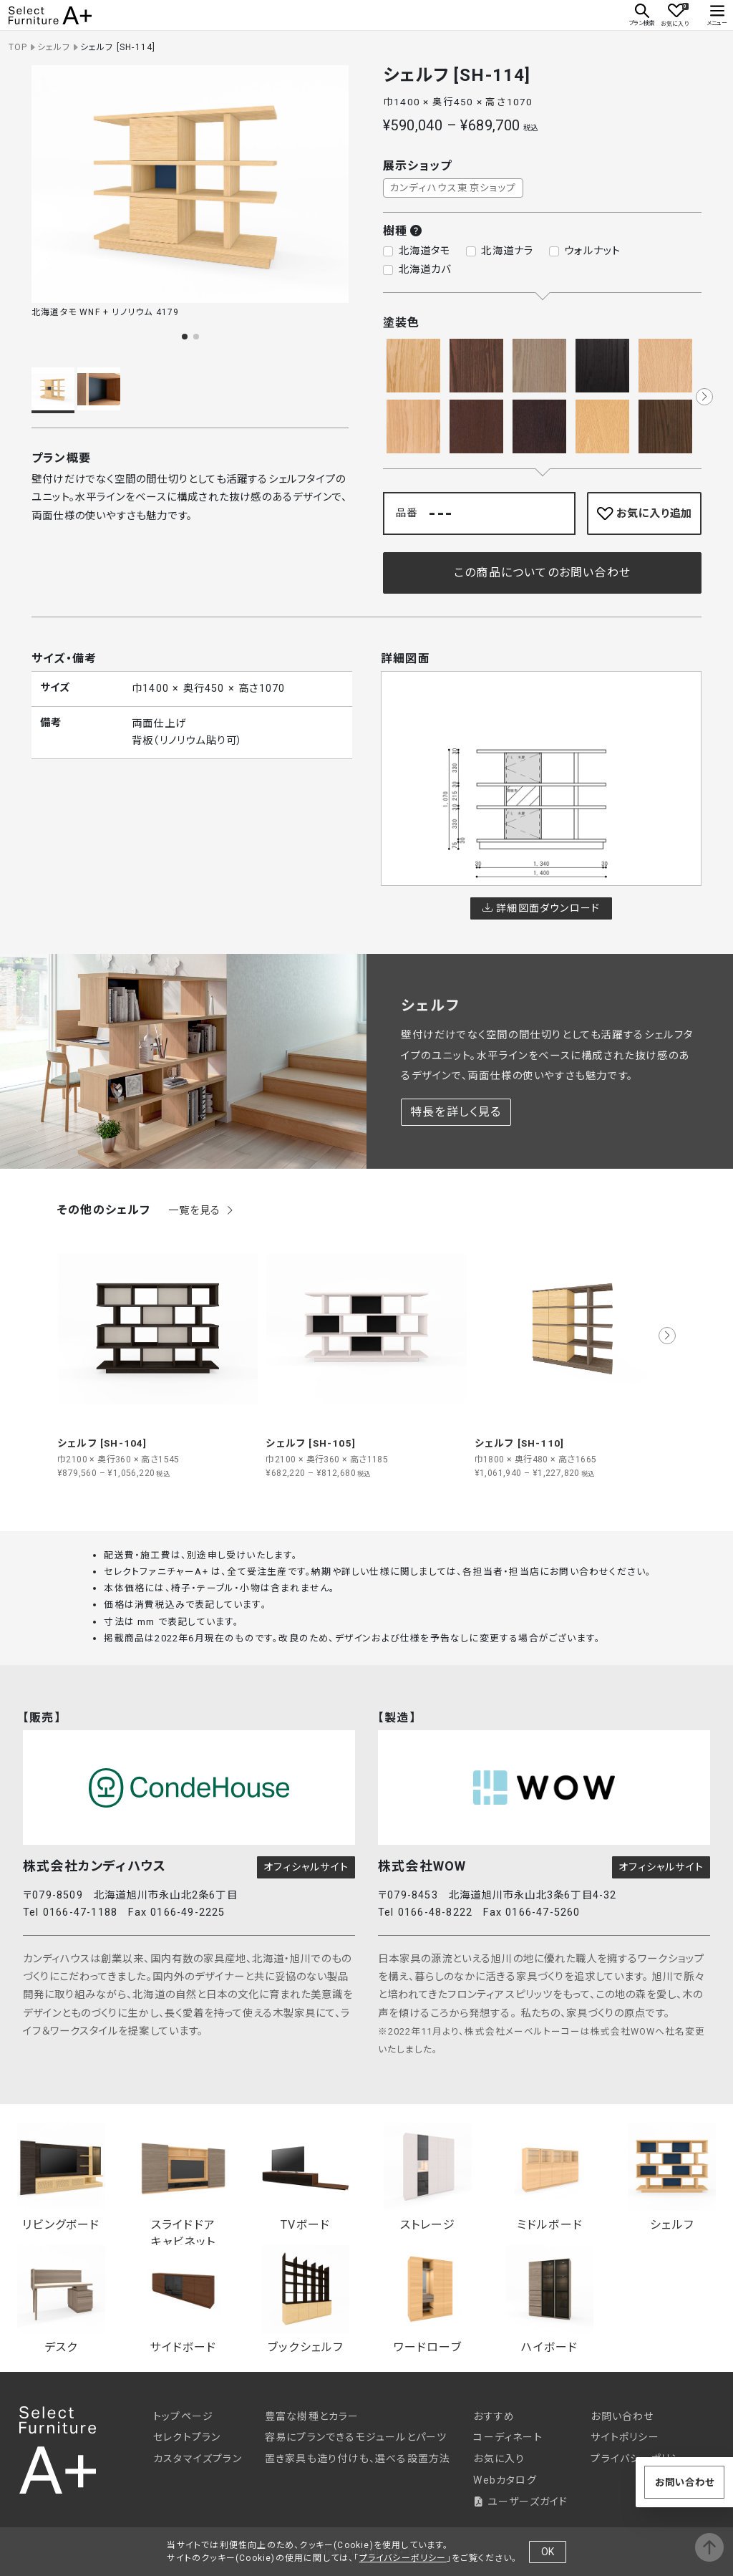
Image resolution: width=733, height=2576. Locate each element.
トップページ (183, 2416)
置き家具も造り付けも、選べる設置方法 (358, 2458)
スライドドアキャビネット (184, 2180)
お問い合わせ (622, 2416)
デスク (61, 2299)
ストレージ (428, 2177)
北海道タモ (425, 251)
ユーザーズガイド (520, 2501)
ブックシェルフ (305, 2299)
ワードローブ (428, 2299)
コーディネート (507, 2437)
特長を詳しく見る (456, 1112)
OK (547, 2551)
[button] (185, 336)
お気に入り (499, 2458)
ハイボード (550, 2299)
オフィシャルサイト (306, 1867)
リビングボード (61, 2177)
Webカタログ (504, 2480)
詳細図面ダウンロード (541, 908)
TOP (18, 47)
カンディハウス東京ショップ (453, 187)
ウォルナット (592, 251)
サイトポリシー (625, 2437)
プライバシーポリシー (403, 2558)
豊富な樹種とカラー (312, 2416)
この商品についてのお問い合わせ (542, 572)
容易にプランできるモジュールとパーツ (356, 2437)
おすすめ (494, 2416)
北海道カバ (425, 270)
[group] (157, 1354)
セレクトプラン (186, 2437)
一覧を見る (202, 1211)
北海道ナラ (507, 251)
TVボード (305, 2177)
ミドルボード (550, 2177)
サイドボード (184, 2299)
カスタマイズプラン (197, 2458)
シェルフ (54, 47)
